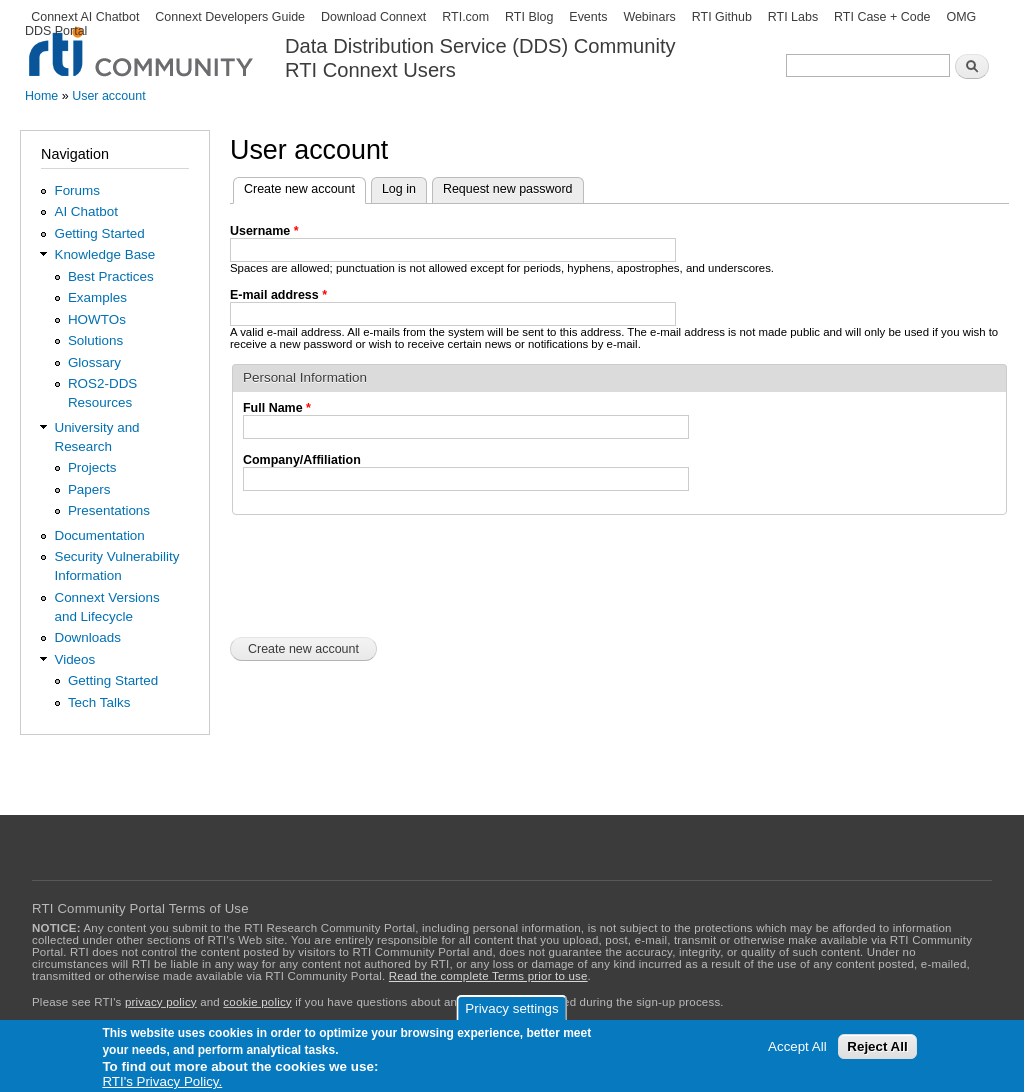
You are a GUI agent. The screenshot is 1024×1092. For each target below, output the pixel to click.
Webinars (649, 17)
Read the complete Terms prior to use (488, 976)
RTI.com (465, 17)
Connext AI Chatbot (85, 17)
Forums (77, 190)
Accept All (797, 1046)
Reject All (877, 1046)
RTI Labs (793, 17)
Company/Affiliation (302, 460)
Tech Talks (99, 702)
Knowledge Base (104, 254)
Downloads (87, 637)
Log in (399, 189)
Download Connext (373, 17)
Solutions (95, 340)
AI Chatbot (86, 211)
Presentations (109, 510)
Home (41, 96)
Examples (97, 297)
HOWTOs (97, 319)
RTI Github (722, 17)
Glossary (94, 362)
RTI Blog (529, 17)
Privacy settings (511, 1008)
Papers (89, 489)
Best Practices (111, 276)
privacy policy (161, 1002)
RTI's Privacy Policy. (162, 1081)
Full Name (277, 408)
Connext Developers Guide (230, 17)
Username (264, 231)
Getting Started (99, 233)
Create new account (305, 187)
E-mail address (278, 295)
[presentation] (382, 574)
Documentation (99, 535)
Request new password (508, 189)
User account (108, 96)
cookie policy (257, 1002)
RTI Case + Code (882, 17)
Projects (92, 467)
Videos (74, 659)
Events (588, 17)
